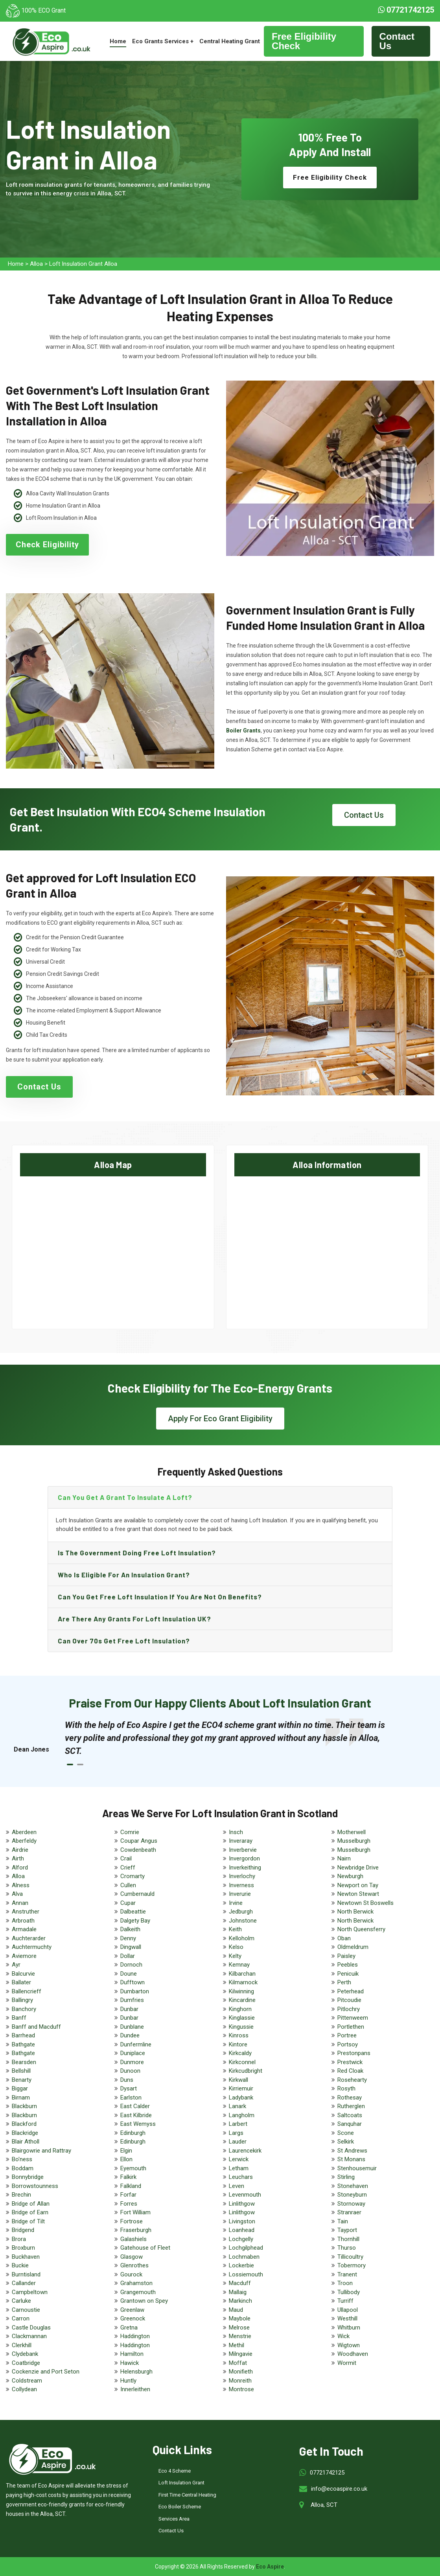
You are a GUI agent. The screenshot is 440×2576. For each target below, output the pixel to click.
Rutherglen (351, 2106)
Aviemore (24, 1956)
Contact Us (396, 41)
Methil (236, 2345)
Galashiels (133, 2239)
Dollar (127, 1956)
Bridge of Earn (30, 2212)
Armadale (24, 1929)
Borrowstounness (35, 2186)
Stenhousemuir (357, 2168)
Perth (344, 1982)
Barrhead (23, 2035)
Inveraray (240, 1840)
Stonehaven (352, 2186)
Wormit (346, 2362)
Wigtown (348, 2345)
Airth (18, 1858)
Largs (236, 2132)
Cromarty (132, 1876)
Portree (347, 2035)
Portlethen (350, 2026)
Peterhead (350, 1991)
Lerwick (239, 2159)
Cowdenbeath (138, 1849)
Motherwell (351, 1832)
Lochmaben (244, 2256)
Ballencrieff (26, 1991)
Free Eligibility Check (304, 41)
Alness (20, 1885)
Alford (20, 1867)
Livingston (242, 2221)
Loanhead (241, 2230)
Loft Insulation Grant (181, 2483)
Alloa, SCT (324, 2504)
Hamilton (132, 2353)
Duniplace (132, 2053)
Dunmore (132, 2062)
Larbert (238, 2123)
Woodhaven (352, 2353)
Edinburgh (132, 2132)
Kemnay (239, 1964)
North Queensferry (361, 1929)
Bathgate (23, 2044)
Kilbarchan (242, 1973)
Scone (345, 2132)
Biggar (20, 2088)
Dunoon (130, 2070)
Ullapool (347, 2309)
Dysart (128, 2088)
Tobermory (351, 2265)
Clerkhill (21, 2345)
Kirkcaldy (240, 2053)
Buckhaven (26, 2256)
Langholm (241, 2115)
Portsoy (347, 2044)
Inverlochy (242, 1876)
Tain (342, 2221)
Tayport (347, 2230)
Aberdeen (24, 1832)
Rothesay (349, 2097)
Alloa (36, 263)
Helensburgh (136, 2371)
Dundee (130, 2035)
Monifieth (241, 2371)
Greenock (132, 2318)
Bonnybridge (28, 2176)
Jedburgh (241, 1911)
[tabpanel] (228, 1738)
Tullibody (348, 2292)
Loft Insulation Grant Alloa (83, 263)
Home (118, 41)
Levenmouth (245, 2194)
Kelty (235, 1956)
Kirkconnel (242, 2062)
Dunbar (129, 2009)
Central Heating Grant (229, 41)
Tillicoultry (350, 2256)
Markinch (240, 2300)
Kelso (236, 1946)
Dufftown (132, 1982)
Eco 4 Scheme (174, 2471)
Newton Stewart (358, 1893)
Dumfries (132, 2000)
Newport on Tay (357, 1885)
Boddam (22, 2168)
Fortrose (131, 2221)
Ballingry (22, 2000)
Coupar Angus (138, 1840)
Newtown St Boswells (365, 1902)
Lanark (237, 2106)
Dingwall (130, 1946)
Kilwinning (241, 1991)
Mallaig (238, 2292)
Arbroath (23, 1920)
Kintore (238, 2044)
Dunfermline (135, 2044)
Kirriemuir (241, 2088)
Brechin (21, 2194)
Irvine (236, 1902)
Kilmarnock (243, 1982)
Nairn (344, 1858)
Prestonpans (353, 2053)
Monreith (240, 2380)
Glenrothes (134, 2265)
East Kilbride (136, 2115)
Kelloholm (241, 1938)
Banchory (24, 2009)
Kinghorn (240, 2009)
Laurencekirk (245, 2150)
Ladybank (241, 2097)
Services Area (174, 2519)
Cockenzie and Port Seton (45, 2371)
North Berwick (355, 1911)
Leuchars (241, 2176)
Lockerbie (241, 2265)
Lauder (238, 2141)
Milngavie (240, 2353)
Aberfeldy (24, 1840)
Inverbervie (243, 1849)
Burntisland (26, 2274)
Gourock (131, 2274)
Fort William (135, 2212)
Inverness (241, 1885)
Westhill (347, 2318)
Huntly (128, 2380)
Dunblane (132, 2026)
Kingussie (241, 2026)
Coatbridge (26, 2362)
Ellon (126, 2159)
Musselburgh (353, 1840)
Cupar (128, 1902)
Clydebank (25, 2353)
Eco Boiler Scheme (179, 2507)
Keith (235, 1929)
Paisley (346, 1956)
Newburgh (350, 1876)
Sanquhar (349, 2123)
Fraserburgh (135, 2230)
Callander (24, 2283)
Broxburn (23, 2247)
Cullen (128, 1885)
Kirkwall (238, 2079)
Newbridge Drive (358, 1867)
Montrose (241, 2389)
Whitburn (348, 2327)
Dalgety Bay (135, 1920)
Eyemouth (133, 2168)
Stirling (346, 2176)
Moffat (238, 2362)
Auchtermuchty (32, 1946)
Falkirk (128, 2176)
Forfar (128, 2194)
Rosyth (346, 2088)
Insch (236, 1832)
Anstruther (25, 1911)
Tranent (347, 2274)
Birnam (21, 2097)
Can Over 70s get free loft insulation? (124, 1641)
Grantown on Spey (144, 2300)
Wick (343, 2336)
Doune (128, 1973)
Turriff (345, 2300)
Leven (236, 2186)
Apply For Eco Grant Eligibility (220, 1418)
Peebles (347, 1964)
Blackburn (24, 2106)
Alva (17, 1893)
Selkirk (345, 2141)
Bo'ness (22, 2159)
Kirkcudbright (245, 2070)
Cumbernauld (137, 1893)
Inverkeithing (245, 1867)
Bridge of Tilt (28, 2221)
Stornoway (351, 2203)
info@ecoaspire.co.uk (339, 2488)
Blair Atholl (25, 2141)
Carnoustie (26, 2309)
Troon (345, 2283)
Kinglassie (242, 2017)
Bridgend (23, 2230)
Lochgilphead (246, 2247)
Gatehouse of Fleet (145, 2247)
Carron (20, 2318)
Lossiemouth (246, 2274)
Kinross (239, 2035)
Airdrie (20, 1849)
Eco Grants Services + (162, 41)
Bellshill (21, 2070)
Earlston (131, 2097)
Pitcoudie (349, 2000)
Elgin (126, 2150)
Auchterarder (29, 1938)
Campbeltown (30, 2292)
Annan (20, 1902)
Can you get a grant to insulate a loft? (125, 1497)
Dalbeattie (133, 1911)
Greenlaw (132, 2309)
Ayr (16, 1964)
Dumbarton (134, 1991)
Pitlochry (348, 2009)
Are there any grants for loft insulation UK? (134, 1619)
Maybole (239, 2318)
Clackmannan (29, 2336)
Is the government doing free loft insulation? (137, 1553)
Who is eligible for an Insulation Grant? (124, 1575)
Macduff (240, 2283)
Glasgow (131, 2256)
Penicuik (348, 1973)
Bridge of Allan (31, 2203)
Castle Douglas (31, 2327)
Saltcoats (349, 2115)
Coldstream (27, 2380)
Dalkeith (130, 1929)
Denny (128, 1938)
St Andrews (352, 2150)
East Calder (135, 2106)
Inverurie (240, 1893)
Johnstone (243, 1920)
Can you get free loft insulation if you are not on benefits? (160, 1597)
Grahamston (136, 2283)
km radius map (113, 1245)
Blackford (24, 2123)
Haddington (135, 2336)
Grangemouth (138, 2292)
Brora (19, 2239)
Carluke (21, 2300)
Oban (344, 1938)
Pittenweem (352, 2017)
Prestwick (350, 2062)
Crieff (127, 1867)
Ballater (21, 1982)
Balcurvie (23, 1973)
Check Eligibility (47, 544)
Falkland (130, 2186)
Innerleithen (135, 2389)
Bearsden (24, 2062)
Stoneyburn (352, 2194)
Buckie (20, 2265)
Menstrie (240, 2336)
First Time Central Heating (187, 2495)
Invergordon (244, 1858)
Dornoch (131, 1964)
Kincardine (242, 2000)
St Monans (351, 2159)
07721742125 (406, 10)
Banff (19, 2017)
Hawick (129, 2362)
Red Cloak (350, 2070)
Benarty (21, 2079)
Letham (239, 2168)
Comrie (129, 1832)
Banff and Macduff (36, 2026)
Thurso (346, 2247)
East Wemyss (138, 2123)
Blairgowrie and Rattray (41, 2150)
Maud (236, 2309)
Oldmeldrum (352, 1946)
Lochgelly (241, 2239)
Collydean (24, 2389)
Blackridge (25, 2132)
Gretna (129, 2327)
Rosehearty (352, 2079)
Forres (128, 2203)
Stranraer (349, 2212)
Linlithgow (242, 2203)
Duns (126, 2079)
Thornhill (348, 2239)
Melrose (239, 2327)
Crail (126, 1858)
